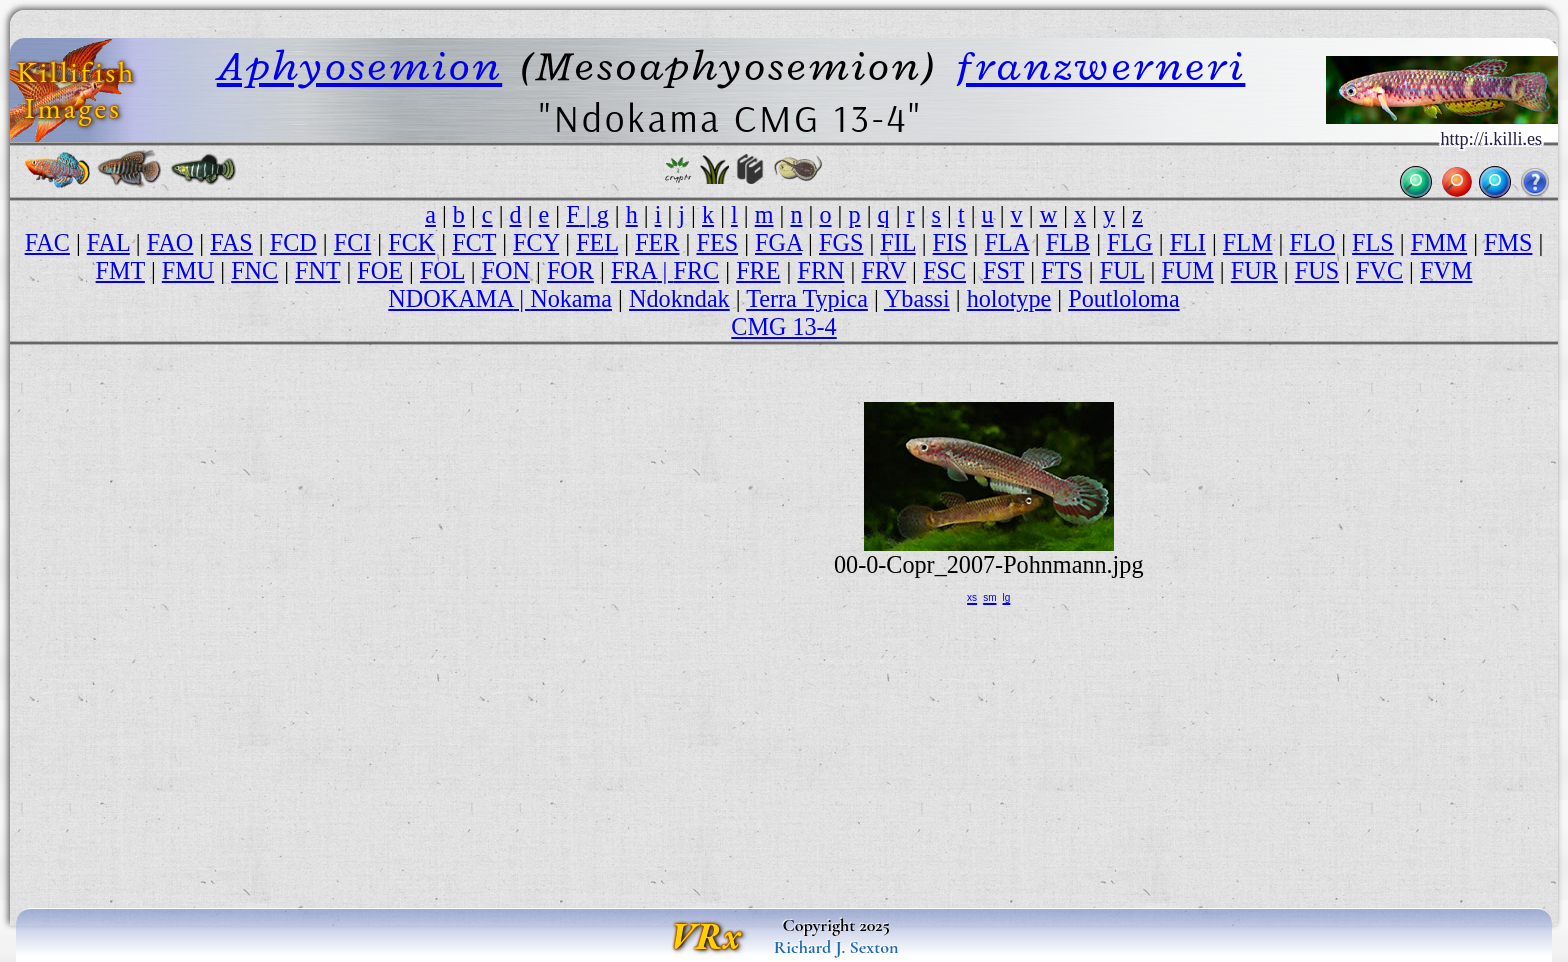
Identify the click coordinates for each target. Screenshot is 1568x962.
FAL (108, 242)
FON (506, 270)
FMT (120, 270)
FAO (170, 242)
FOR (570, 270)
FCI (353, 242)
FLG (1130, 242)
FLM (1248, 242)
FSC (944, 270)
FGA (778, 242)
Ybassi (917, 298)
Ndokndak (679, 298)
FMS (1508, 242)
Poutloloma (1123, 298)
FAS (231, 242)
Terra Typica (807, 298)
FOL (442, 270)
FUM (1187, 270)
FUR (1254, 270)
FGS (841, 242)
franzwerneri (1100, 65)
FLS (1373, 242)
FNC (254, 270)
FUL (1122, 270)
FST (1003, 270)
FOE (380, 270)
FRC (697, 270)
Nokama (571, 298)
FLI (1188, 242)
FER (657, 242)
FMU (188, 270)
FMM (1439, 242)
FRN (820, 270)
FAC (47, 242)
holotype (1009, 298)
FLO (1312, 242)
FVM (1446, 270)
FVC (1379, 270)
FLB (1068, 242)
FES (717, 242)
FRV (883, 270)
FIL (897, 242)
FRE (758, 270)
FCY (536, 242)
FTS (1062, 270)
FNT (317, 270)
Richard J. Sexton (836, 947)
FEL (597, 242)
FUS (1317, 270)
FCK (411, 242)
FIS (950, 242)
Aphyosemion (359, 65)
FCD (293, 242)
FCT (474, 242)
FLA (1006, 242)
